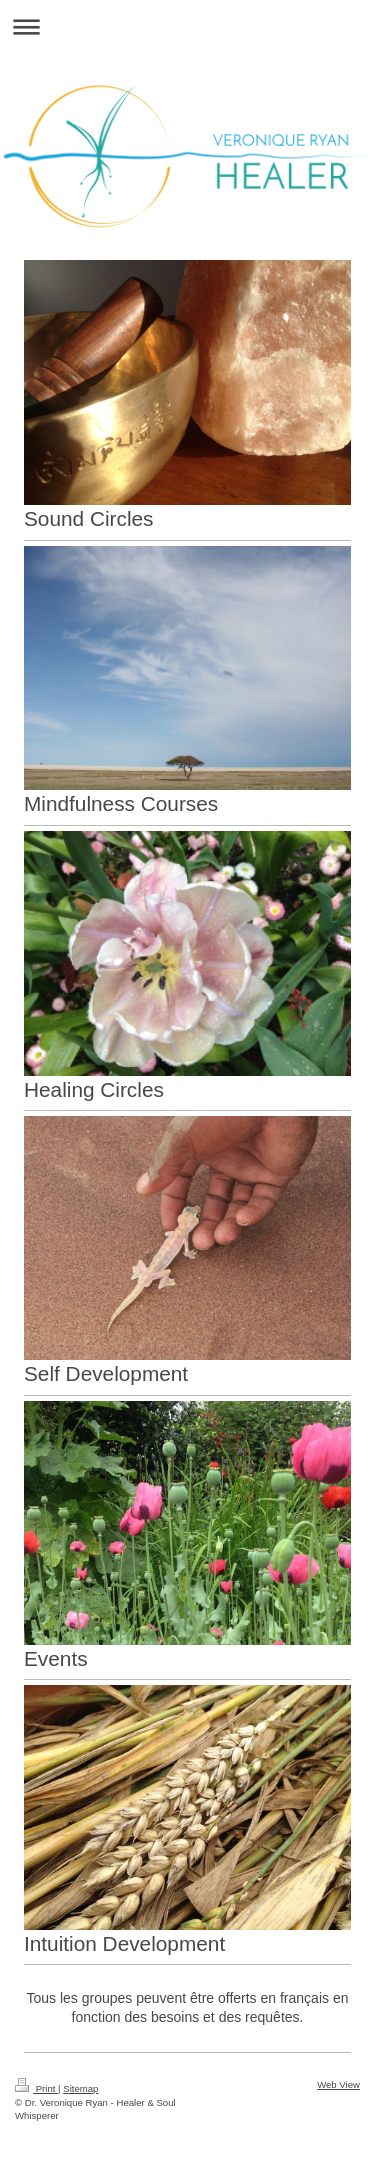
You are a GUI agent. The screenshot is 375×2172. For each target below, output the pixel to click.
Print (36, 2088)
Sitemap (80, 2088)
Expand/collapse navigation (187, 26)
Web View (338, 2084)
